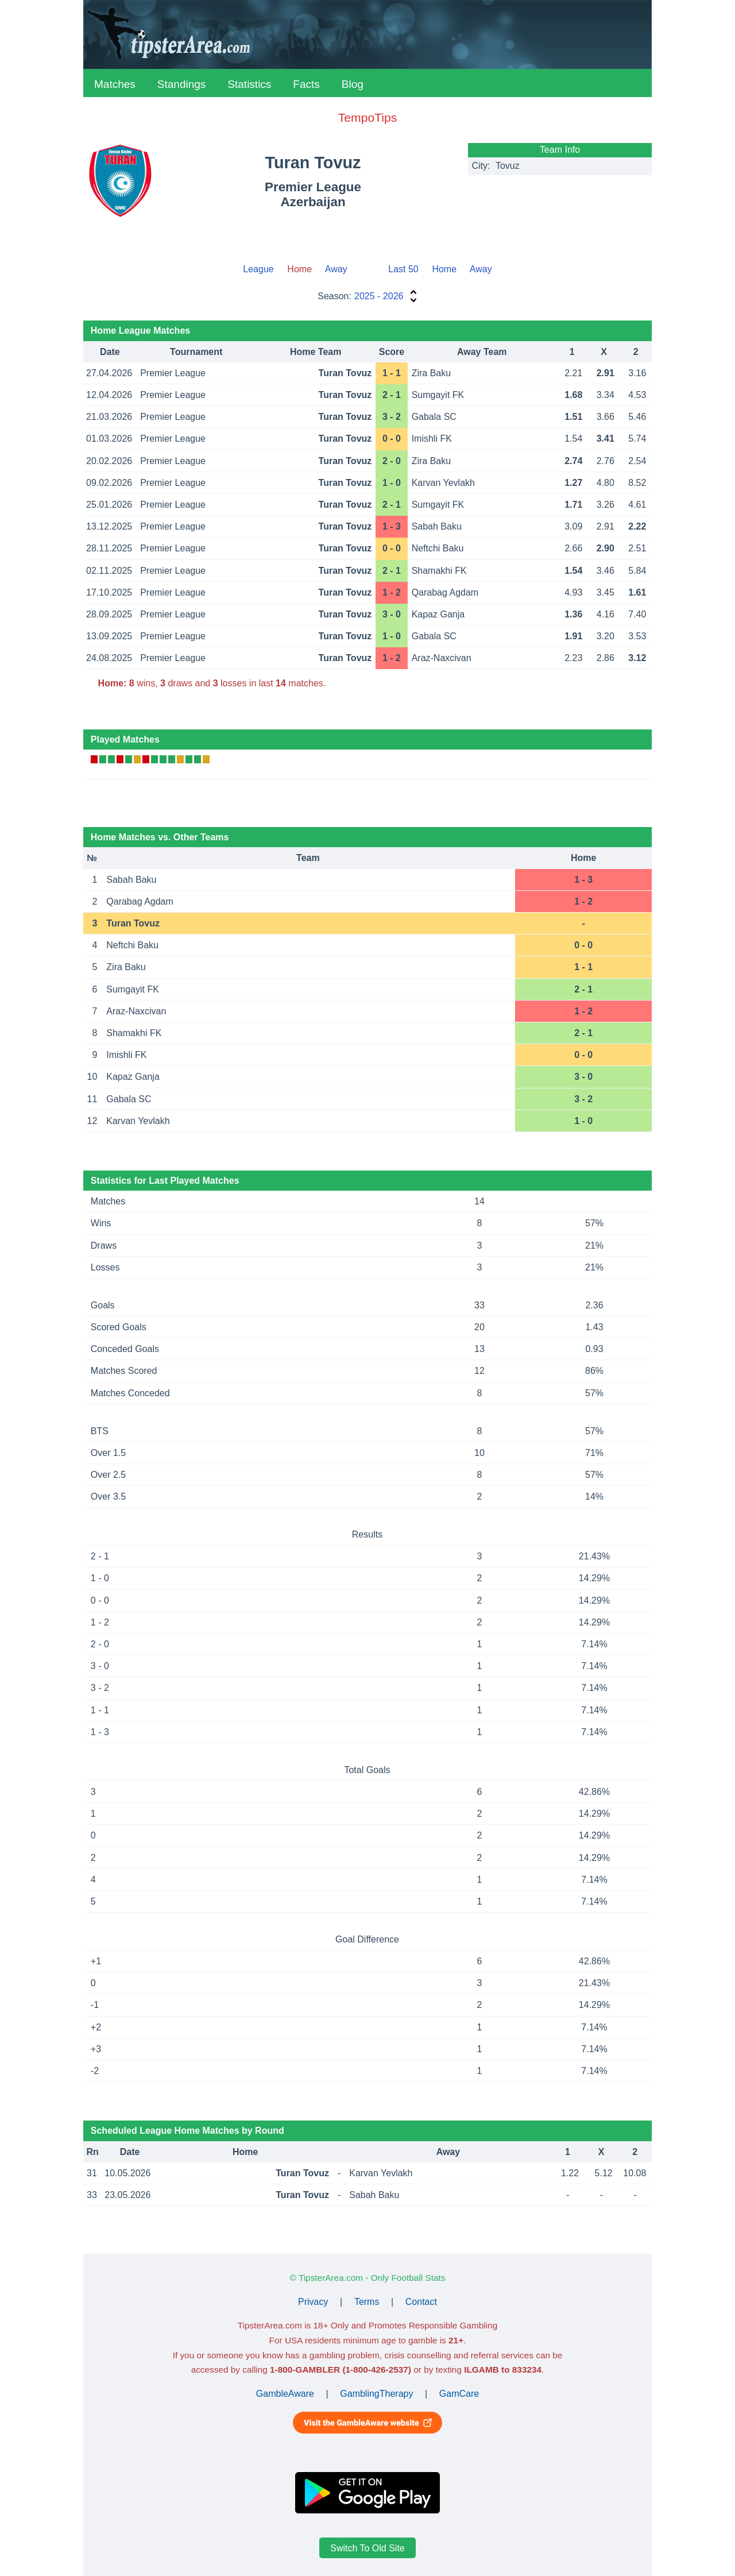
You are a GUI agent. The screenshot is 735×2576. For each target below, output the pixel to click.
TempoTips (367, 117)
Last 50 (403, 269)
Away (336, 269)
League (258, 269)
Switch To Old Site (367, 2548)
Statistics (249, 84)
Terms (367, 2302)
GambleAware (285, 2394)
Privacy (313, 2302)
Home (444, 269)
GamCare (459, 2394)
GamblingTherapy (376, 2394)
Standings (181, 84)
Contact (421, 2302)
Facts (306, 84)
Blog (352, 84)
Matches (115, 84)
